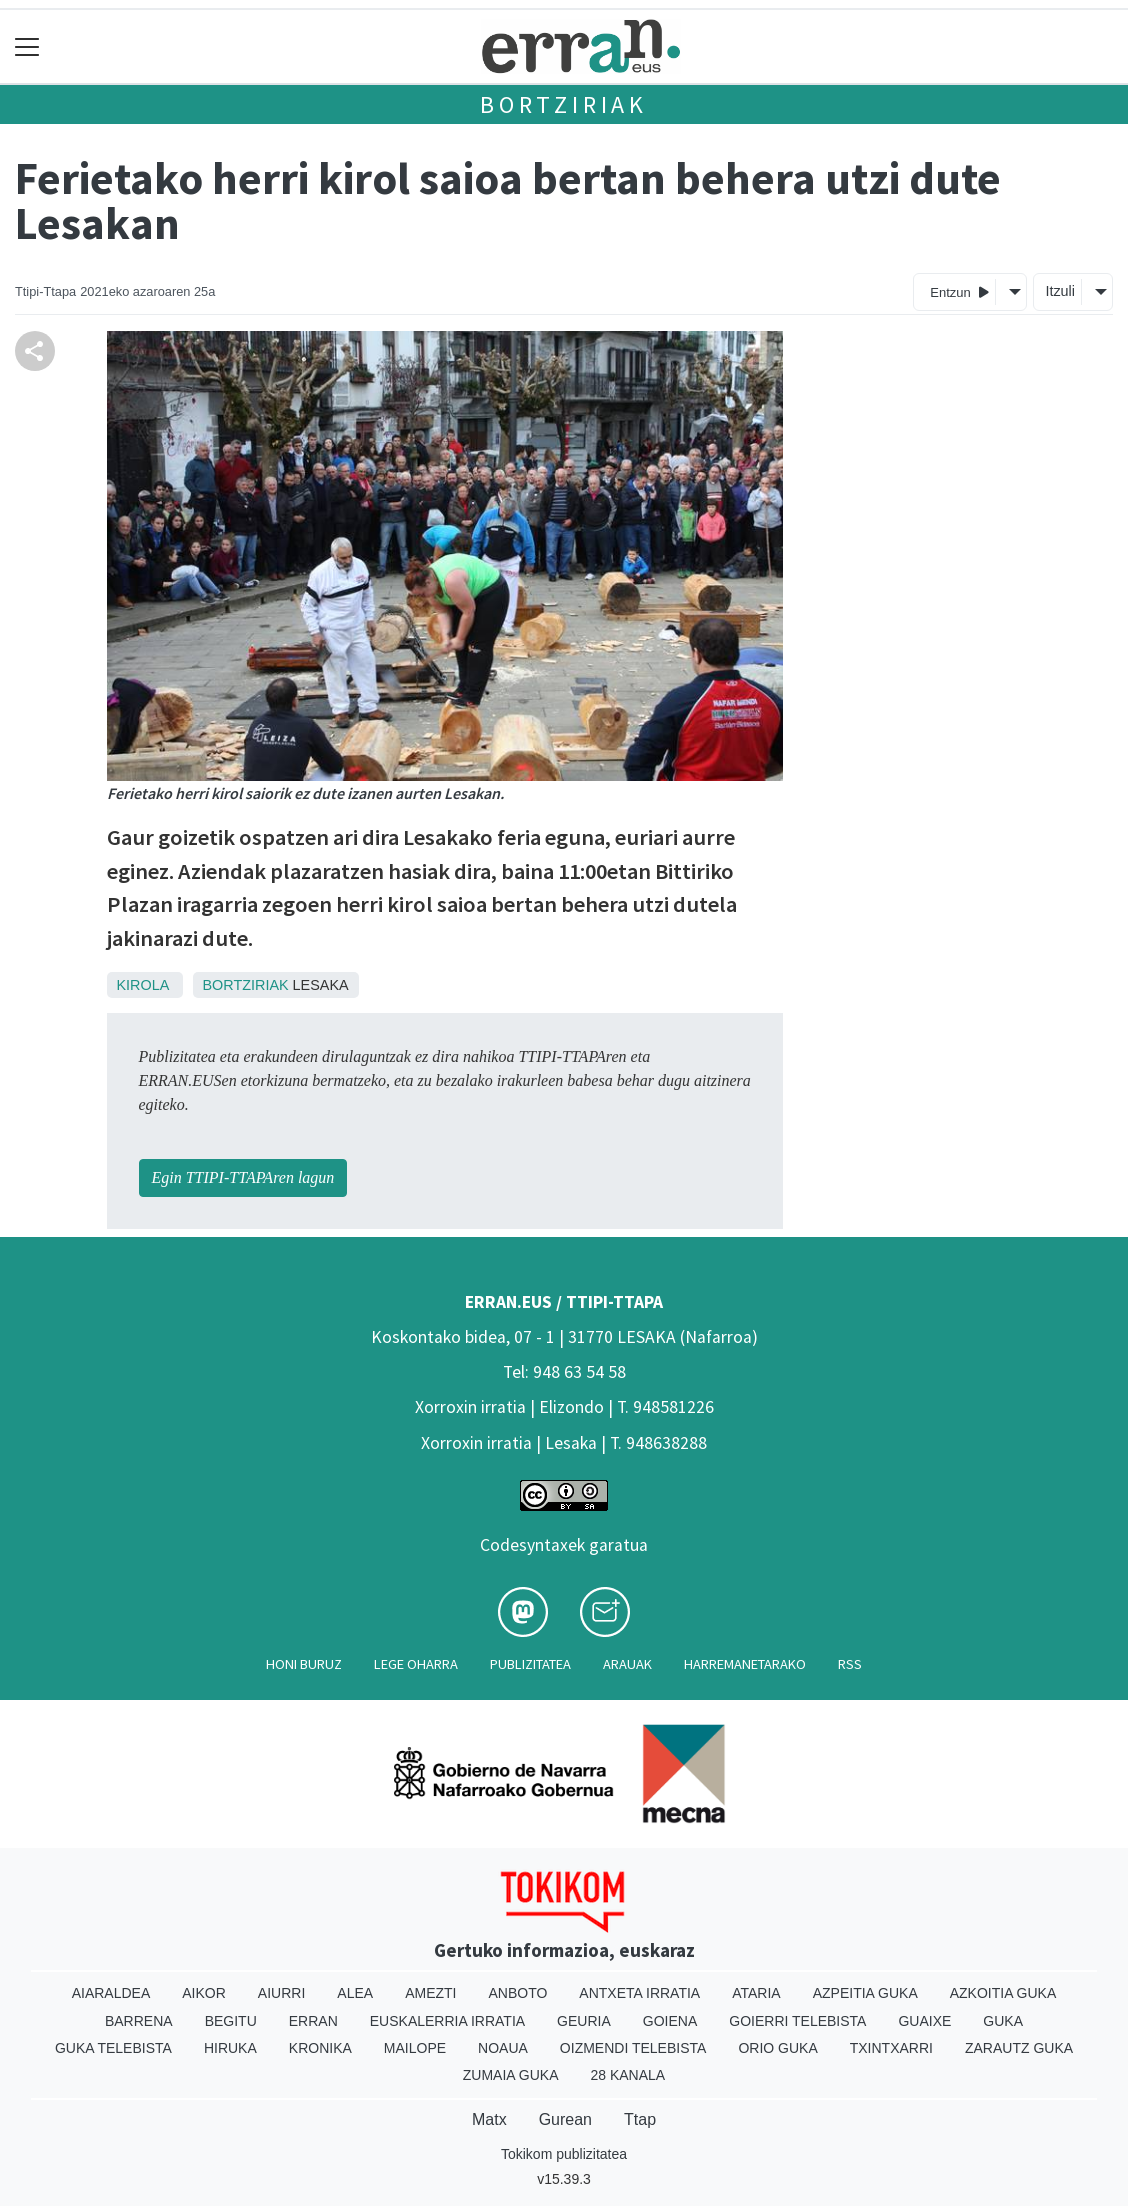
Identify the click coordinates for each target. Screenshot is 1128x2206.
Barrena (139, 2021)
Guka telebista (113, 2048)
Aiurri (281, 1993)
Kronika (320, 2048)
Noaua (503, 2048)
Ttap (640, 2119)
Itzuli (1060, 291)
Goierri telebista (797, 2021)
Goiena (670, 2021)
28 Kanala (627, 2075)
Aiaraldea (111, 1993)
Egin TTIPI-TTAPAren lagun (243, 1177)
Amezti (430, 1993)
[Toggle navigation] (27, 46)
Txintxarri (891, 2048)
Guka (1003, 2021)
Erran (313, 2021)
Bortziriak (564, 104)
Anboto (517, 1993)
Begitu (231, 2021)
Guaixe (924, 2021)
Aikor (204, 1993)
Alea (355, 1993)
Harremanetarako (745, 1664)
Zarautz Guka (1019, 2048)
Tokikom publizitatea (564, 2154)
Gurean (565, 2119)
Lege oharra (416, 1664)
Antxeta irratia (639, 1993)
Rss (850, 1664)
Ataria (756, 1993)
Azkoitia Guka (1003, 1993)
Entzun (959, 291)
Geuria (584, 2021)
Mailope (415, 2048)
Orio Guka (777, 2048)
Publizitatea (530, 1664)
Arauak (627, 1664)
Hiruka (230, 2048)
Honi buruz (304, 1664)
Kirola (143, 985)
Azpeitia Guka (865, 1993)
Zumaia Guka (511, 2075)
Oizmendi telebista (633, 2048)
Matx (489, 2119)
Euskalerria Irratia (447, 2021)
